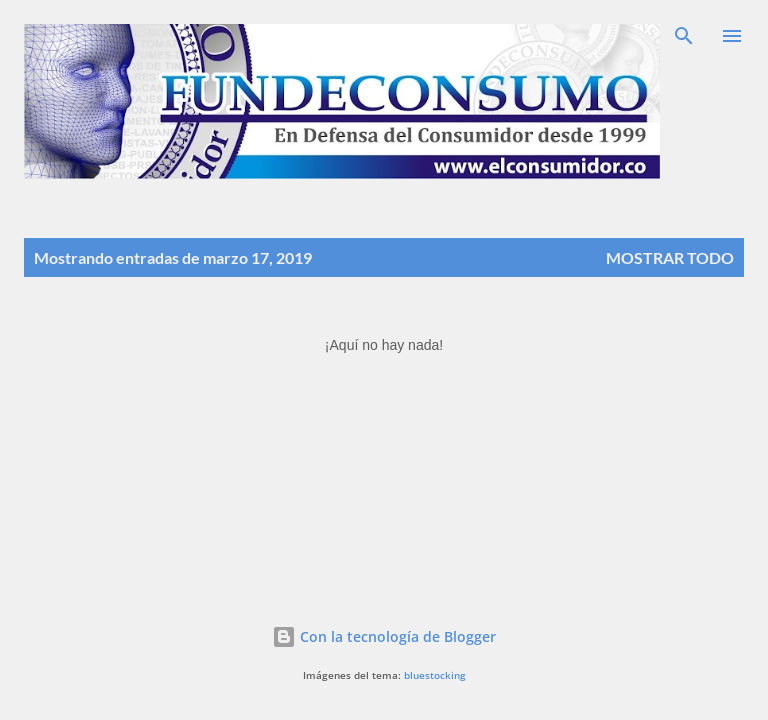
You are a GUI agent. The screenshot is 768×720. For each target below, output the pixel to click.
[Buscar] (684, 36)
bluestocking (435, 675)
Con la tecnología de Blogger (384, 636)
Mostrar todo (670, 257)
